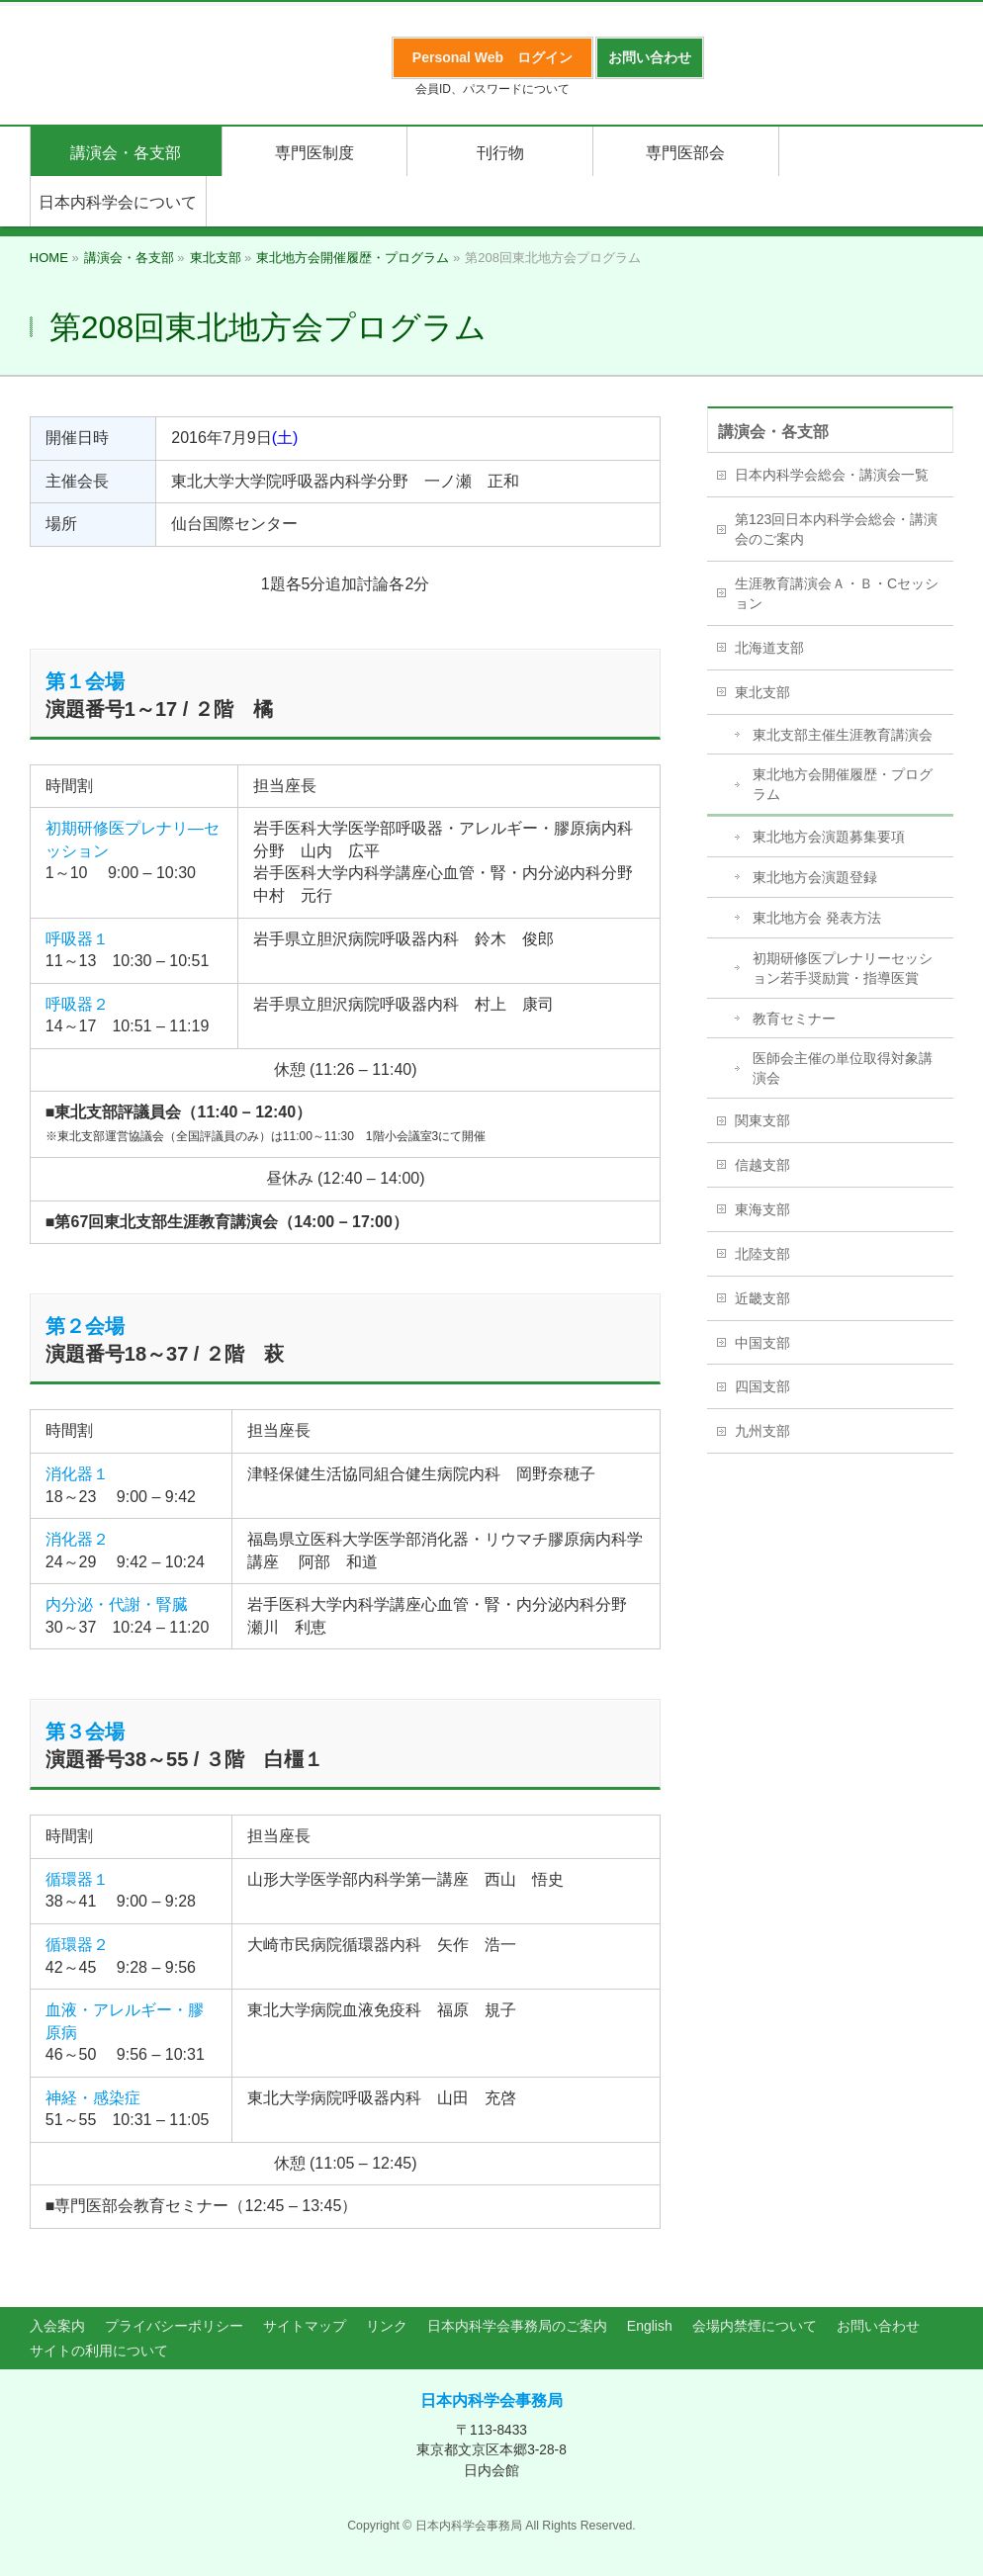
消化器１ (77, 1474)
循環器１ (77, 1879)
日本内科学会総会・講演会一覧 (832, 475)
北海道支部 (769, 648)
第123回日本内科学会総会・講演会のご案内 (836, 529)
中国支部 (762, 1343)
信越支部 (762, 1165)
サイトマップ (304, 2326)
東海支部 (762, 1209)
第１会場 (85, 681)
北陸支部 (762, 1254)
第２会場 (85, 1326)
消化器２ (77, 1539)
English (649, 2326)
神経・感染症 (92, 2097)
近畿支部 (762, 1298)
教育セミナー (794, 1018)
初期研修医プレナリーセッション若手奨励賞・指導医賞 (843, 968)
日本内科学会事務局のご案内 (517, 2326)
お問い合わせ (878, 2326)
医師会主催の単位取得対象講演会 (843, 1068)
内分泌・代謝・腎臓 (116, 1604)
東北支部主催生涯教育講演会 (843, 735)
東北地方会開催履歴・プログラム (843, 784)
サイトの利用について (99, 2350)
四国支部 (762, 1386)
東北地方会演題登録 (815, 877)
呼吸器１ (77, 939)
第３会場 (85, 1731)
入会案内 (57, 2326)
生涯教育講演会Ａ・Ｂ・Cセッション (836, 593)
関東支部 (762, 1120)
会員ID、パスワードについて (492, 89)
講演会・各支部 (773, 431)
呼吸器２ (77, 1004)
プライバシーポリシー (174, 2326)
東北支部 (762, 692)
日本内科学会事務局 (491, 2400)
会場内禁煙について (754, 2326)
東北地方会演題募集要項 (829, 836)
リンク (386, 2326)
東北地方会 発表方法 (817, 918)
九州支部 (762, 1431)
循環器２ (77, 1944)
